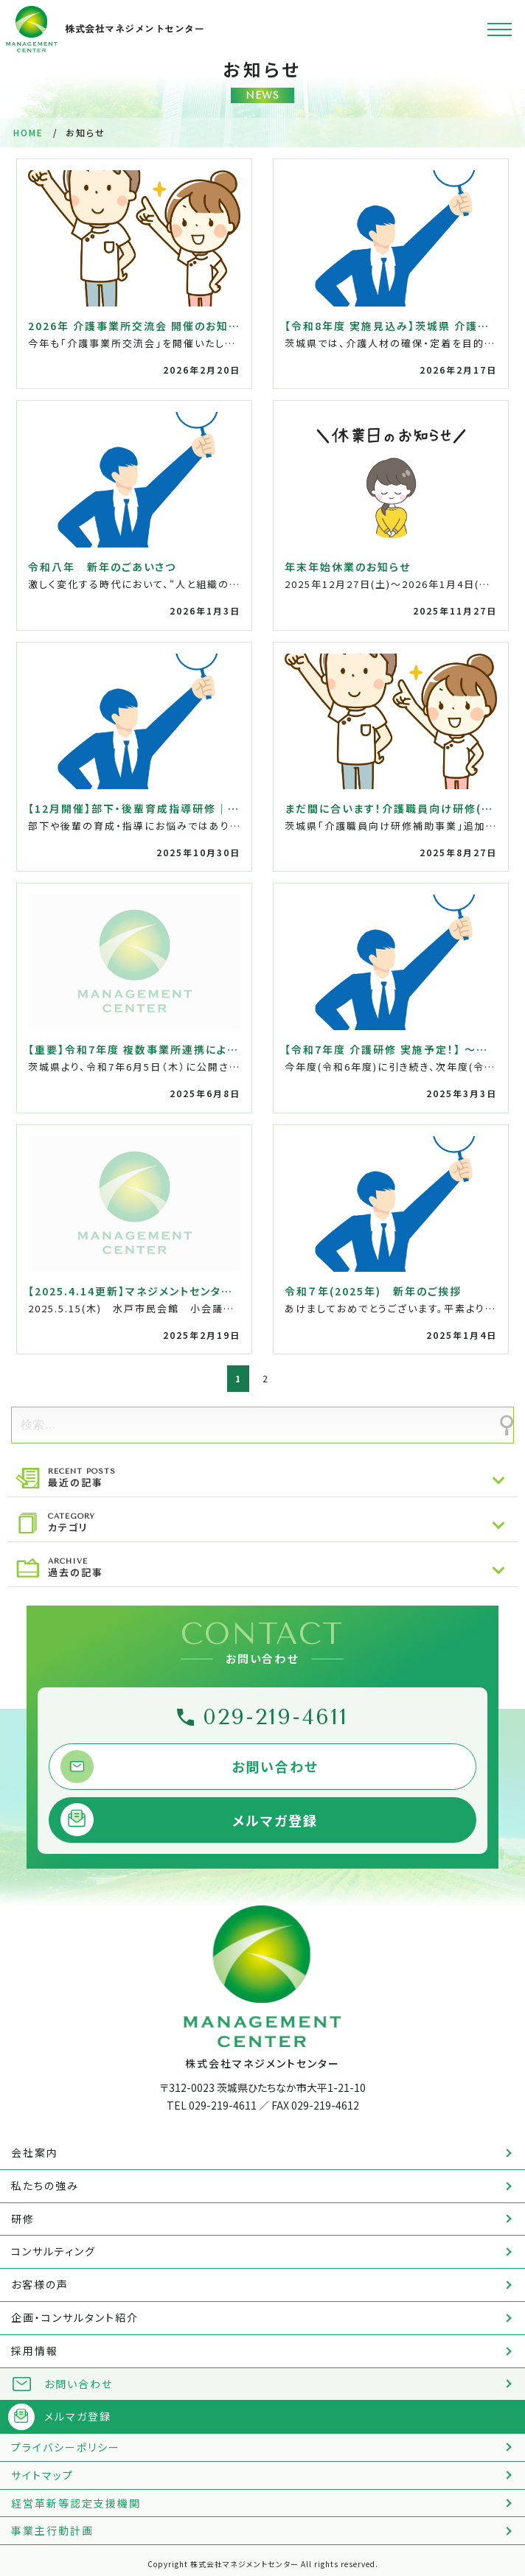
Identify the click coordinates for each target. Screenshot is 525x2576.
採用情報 (34, 2350)
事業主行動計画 (52, 2530)
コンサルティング (53, 2251)
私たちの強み (45, 2185)
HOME (28, 132)
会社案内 (34, 2152)
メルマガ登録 (275, 1820)
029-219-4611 (275, 1717)
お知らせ (262, 81)
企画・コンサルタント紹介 (75, 2317)
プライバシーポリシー (65, 2447)
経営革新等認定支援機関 (76, 2503)
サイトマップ (42, 2475)
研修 (23, 2218)
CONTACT (262, 1641)
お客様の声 (40, 2284)
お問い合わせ (275, 1766)
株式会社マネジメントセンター (105, 29)
